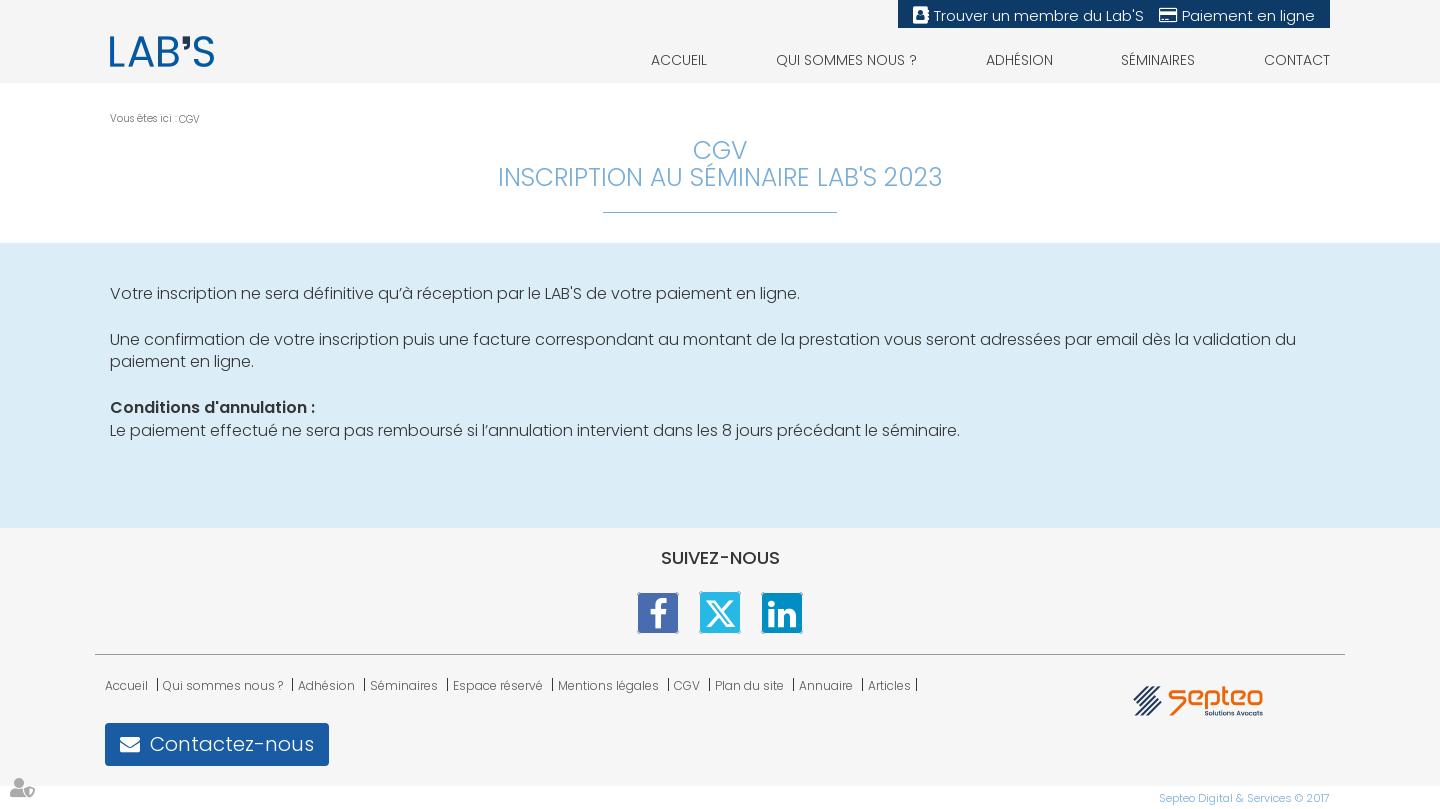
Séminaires (1158, 60)
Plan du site (749, 685)
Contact (1297, 60)
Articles (889, 685)
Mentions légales (608, 685)
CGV (189, 119)
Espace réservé (498, 685)
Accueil (679, 60)
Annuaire (826, 685)
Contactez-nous (232, 744)
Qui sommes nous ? (846, 60)
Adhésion (1019, 60)
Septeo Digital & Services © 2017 (1244, 798)
